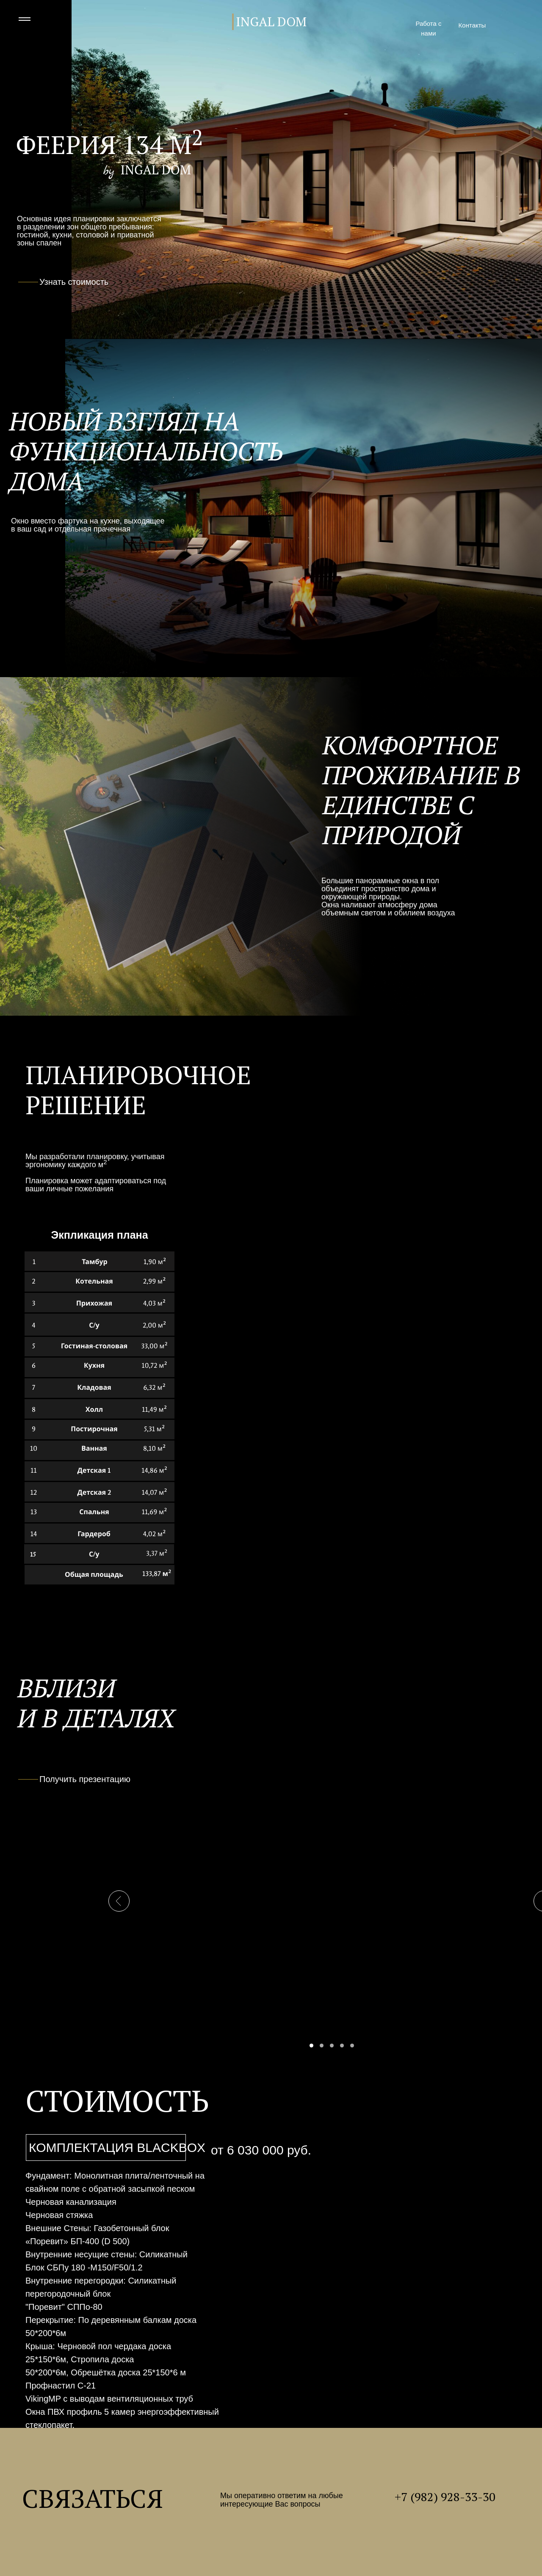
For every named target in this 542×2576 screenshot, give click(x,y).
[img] (499, 25)
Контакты (472, 25)
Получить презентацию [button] (84, 1779)
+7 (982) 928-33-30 (445, 2496)
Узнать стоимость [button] (73, 282)
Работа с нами (428, 28)
